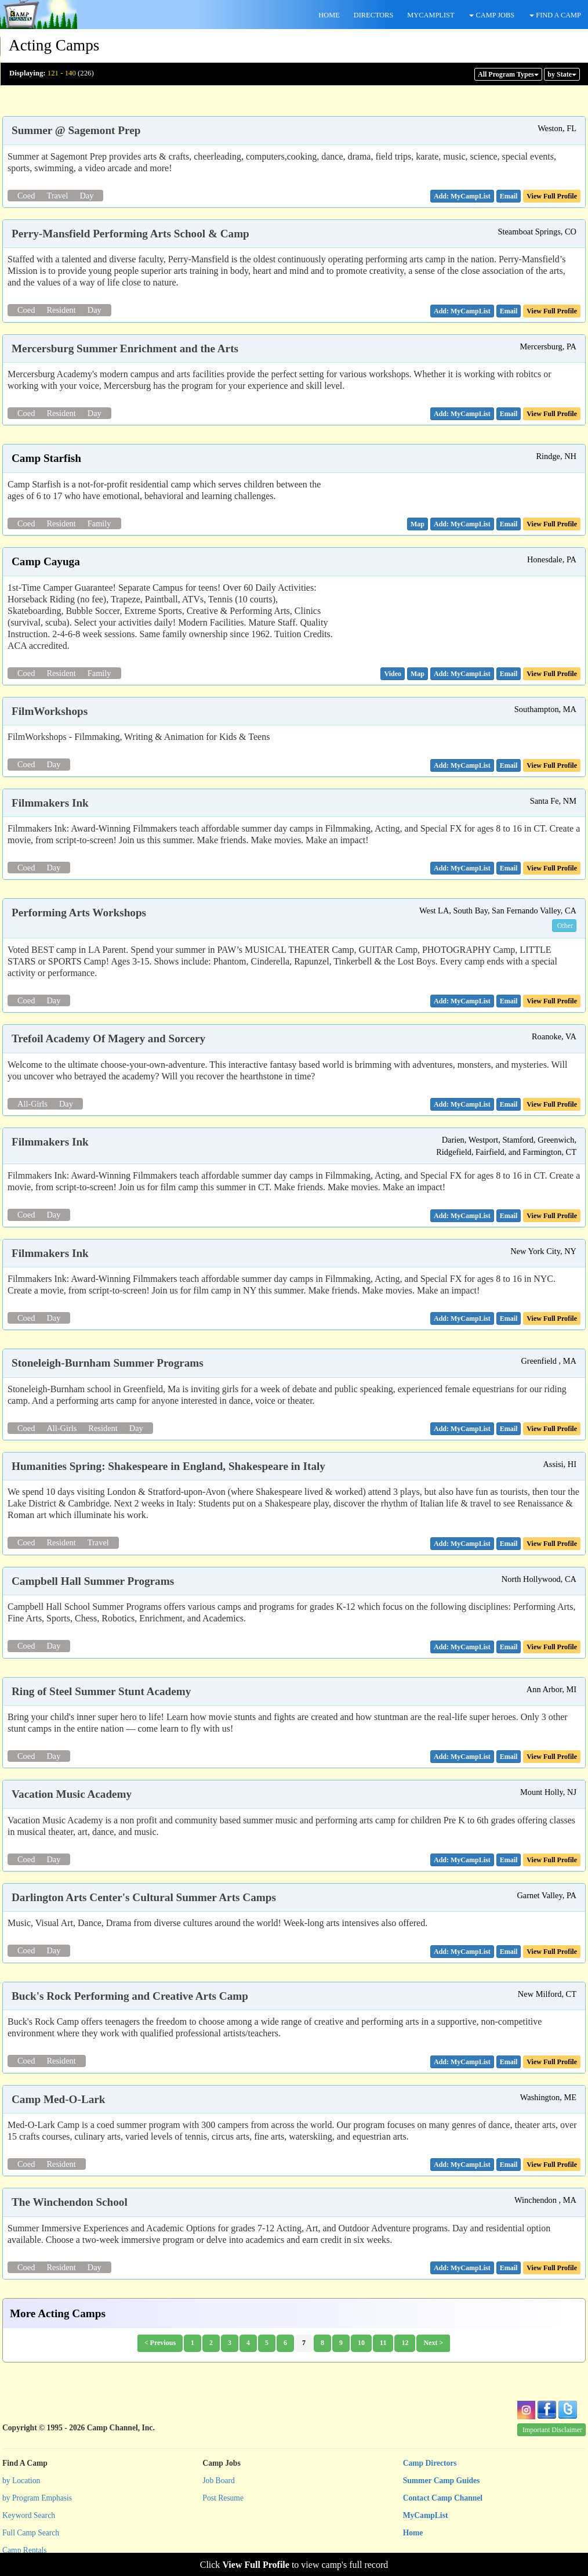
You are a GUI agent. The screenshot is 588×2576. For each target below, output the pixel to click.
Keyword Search (28, 2515)
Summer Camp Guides (441, 2480)
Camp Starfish (46, 458)
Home (413, 2532)
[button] (508, 196)
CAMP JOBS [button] (491, 15)
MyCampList (425, 2515)
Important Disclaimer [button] (552, 2430)
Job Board (218, 2480)
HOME (328, 15)
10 (361, 2343)
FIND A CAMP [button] (555, 15)
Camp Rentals (24, 2550)
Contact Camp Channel (442, 2498)
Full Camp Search (30, 2532)
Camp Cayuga (46, 561)
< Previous (160, 2343)
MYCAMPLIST (430, 15)
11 (383, 2343)
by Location (21, 2480)
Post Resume (223, 2498)
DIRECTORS (374, 15)
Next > (433, 2343)
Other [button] (565, 926)
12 (404, 2343)
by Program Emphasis (37, 2498)
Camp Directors (430, 2463)
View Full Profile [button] (552, 196)
